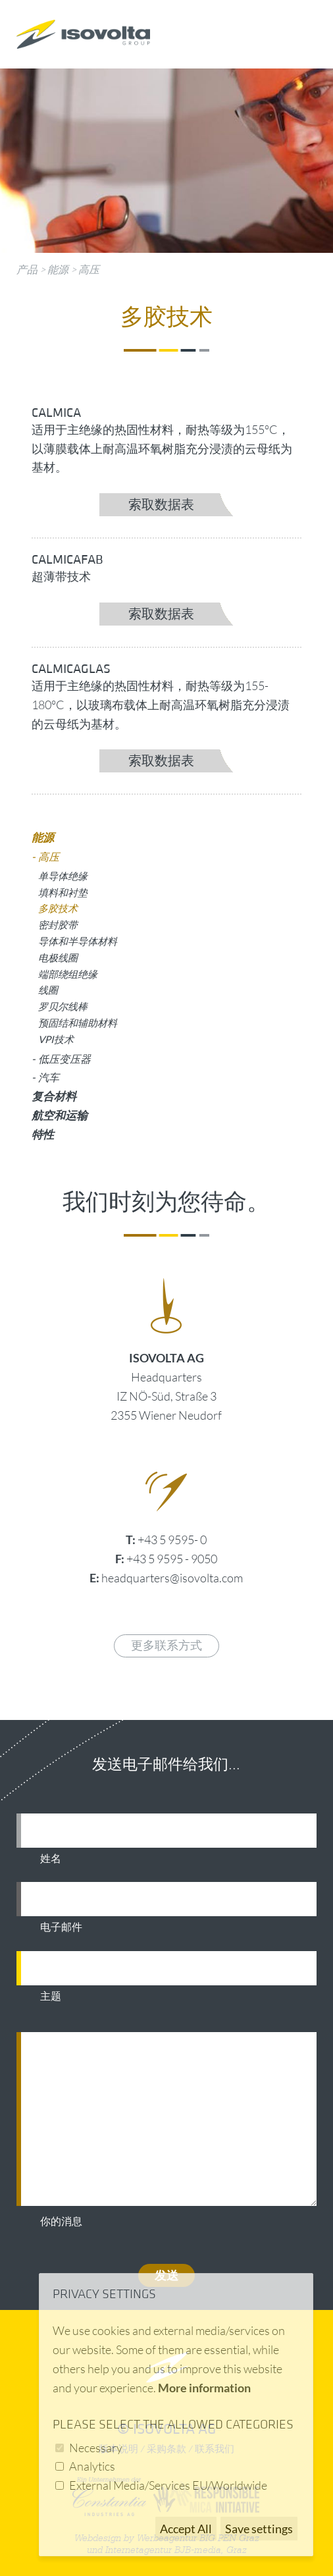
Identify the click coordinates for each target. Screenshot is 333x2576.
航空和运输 (60, 1115)
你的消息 (61, 2221)
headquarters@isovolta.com (172, 1577)
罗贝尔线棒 (63, 1006)
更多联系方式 (166, 1645)
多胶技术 (58, 908)
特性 (43, 1134)
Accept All (186, 2528)
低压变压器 (64, 1058)
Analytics (92, 2466)
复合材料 (54, 1096)
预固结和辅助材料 (77, 1023)
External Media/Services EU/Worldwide (168, 2485)
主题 (50, 1996)
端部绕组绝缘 (67, 974)
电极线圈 (58, 957)
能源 (57, 269)
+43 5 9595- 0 (172, 1539)
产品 (27, 269)
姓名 (50, 1858)
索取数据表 (161, 505)
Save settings (259, 2528)
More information (204, 2387)
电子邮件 (61, 1927)
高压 (88, 269)
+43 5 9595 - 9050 (171, 1558)
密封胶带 (58, 924)
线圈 (48, 990)
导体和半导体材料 (77, 941)
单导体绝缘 (63, 876)
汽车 (48, 1077)
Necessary (95, 2447)
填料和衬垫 (63, 892)
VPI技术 (56, 1039)
